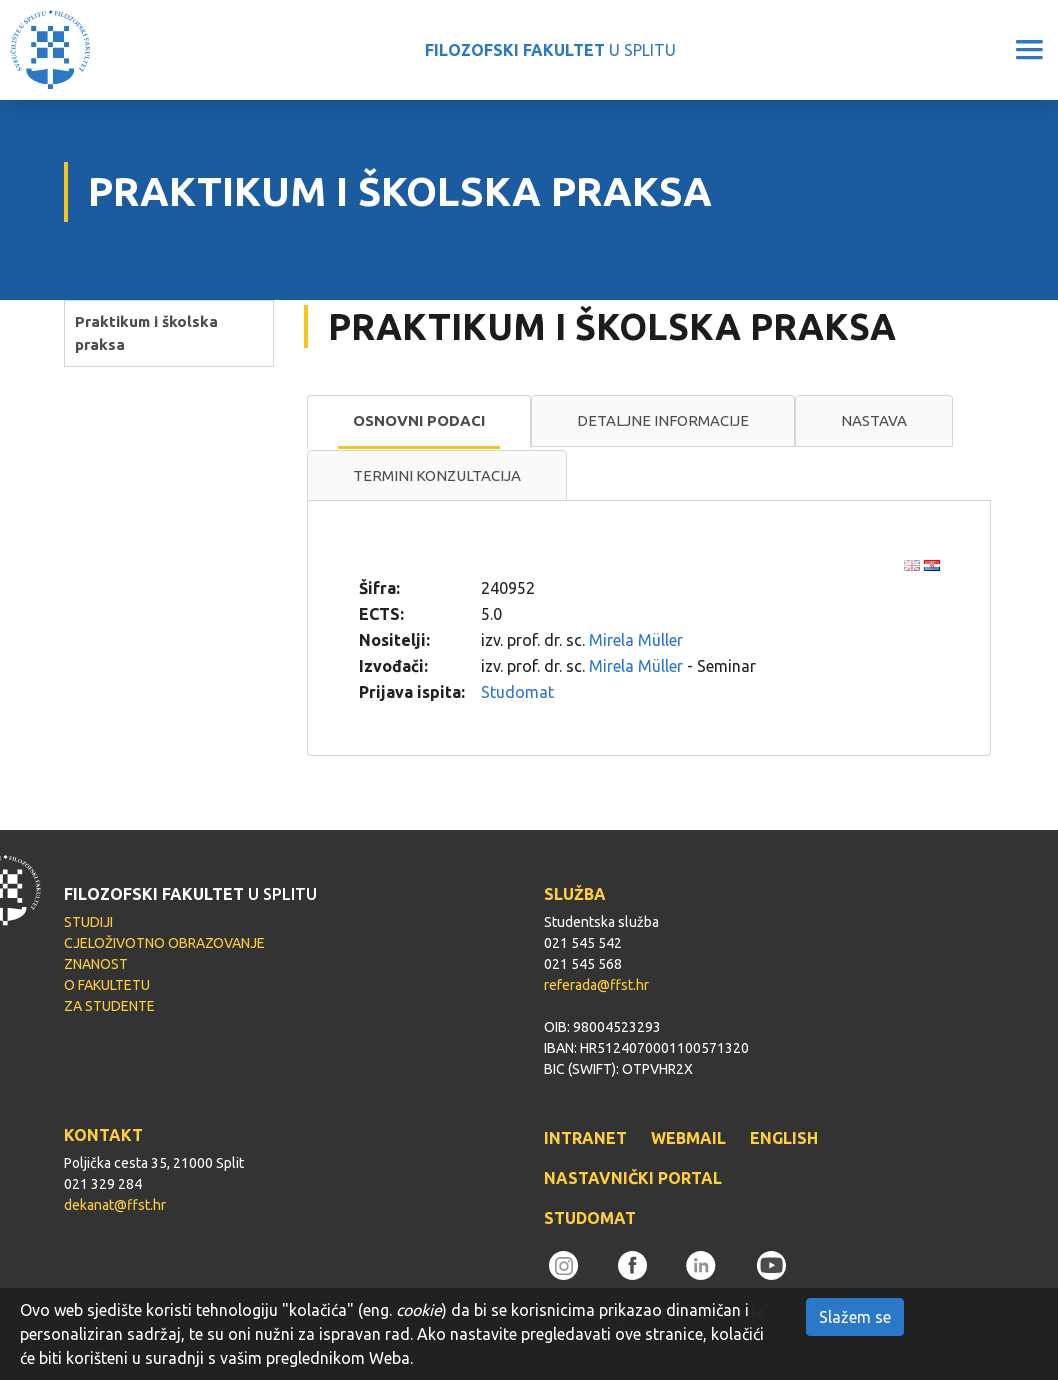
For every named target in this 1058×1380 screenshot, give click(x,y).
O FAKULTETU (107, 985)
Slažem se (855, 1317)
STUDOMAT (590, 1218)
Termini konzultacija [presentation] (437, 475)
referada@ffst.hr (596, 985)
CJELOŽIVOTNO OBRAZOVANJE (164, 943)
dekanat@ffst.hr (115, 1205)
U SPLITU (550, 50)
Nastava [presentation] (874, 420)
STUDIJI (88, 922)
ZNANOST (96, 964)
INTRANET (585, 1138)
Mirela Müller (636, 640)
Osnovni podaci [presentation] (419, 420)
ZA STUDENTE (109, 1006)
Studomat (517, 692)
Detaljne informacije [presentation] (663, 420)
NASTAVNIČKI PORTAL (633, 1178)
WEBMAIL (688, 1138)
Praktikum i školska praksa (146, 333)
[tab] (419, 422)
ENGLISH (784, 1138)
